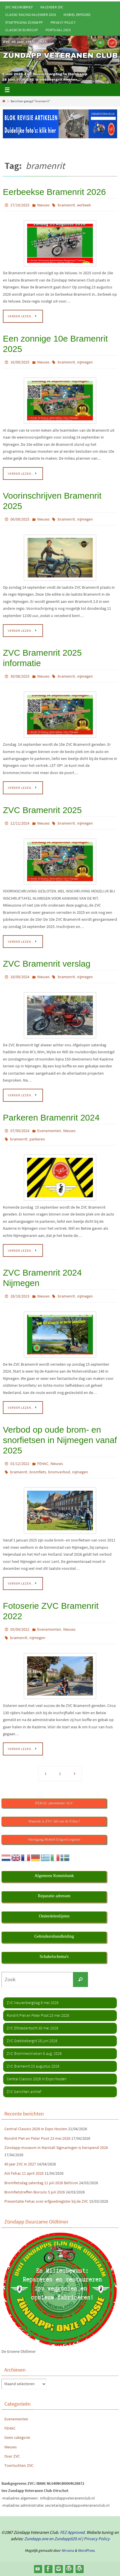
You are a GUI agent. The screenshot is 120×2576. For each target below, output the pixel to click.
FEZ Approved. (73, 2532)
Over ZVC (12, 2456)
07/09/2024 (19, 1130)
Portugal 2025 (58, 30)
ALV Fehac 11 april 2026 (24, 2173)
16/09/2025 (19, 362)
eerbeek (84, 205)
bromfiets (37, 1472)
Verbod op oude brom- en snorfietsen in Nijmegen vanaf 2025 (60, 1440)
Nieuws (43, 205)
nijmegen (85, 362)
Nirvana (67, 2550)
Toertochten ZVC (18, 2465)
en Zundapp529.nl (64, 2538)
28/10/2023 (19, 1296)
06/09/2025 (19, 519)
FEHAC (42, 1463)
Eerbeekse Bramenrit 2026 (54, 192)
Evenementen (49, 1130)
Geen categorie (17, 2437)
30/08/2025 (19, 676)
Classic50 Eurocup (21, 30)
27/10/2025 (19, 205)
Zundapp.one (36, 2538)
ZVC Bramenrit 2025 (42, 810)
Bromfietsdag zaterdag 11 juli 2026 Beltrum (41, 2182)
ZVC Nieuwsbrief (19, 7)
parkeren (37, 1139)
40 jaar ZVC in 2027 (20, 2164)
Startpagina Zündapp (24, 22)
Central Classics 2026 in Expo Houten (35, 2128)
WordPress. (86, 2550)
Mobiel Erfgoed (77, 14)
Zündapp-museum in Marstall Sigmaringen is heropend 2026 (56, 2147)
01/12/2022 (19, 1463)
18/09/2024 (19, 976)
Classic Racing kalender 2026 (30, 14)
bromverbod (59, 1472)
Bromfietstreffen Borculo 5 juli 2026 (34, 2192)
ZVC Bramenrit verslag (46, 963)
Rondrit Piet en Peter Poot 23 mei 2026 (37, 2138)
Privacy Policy (63, 22)
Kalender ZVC (51, 7)
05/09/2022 (19, 1629)
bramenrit (66, 205)
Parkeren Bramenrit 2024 (51, 1117)
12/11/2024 (19, 823)
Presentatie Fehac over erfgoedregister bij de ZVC (46, 2201)
